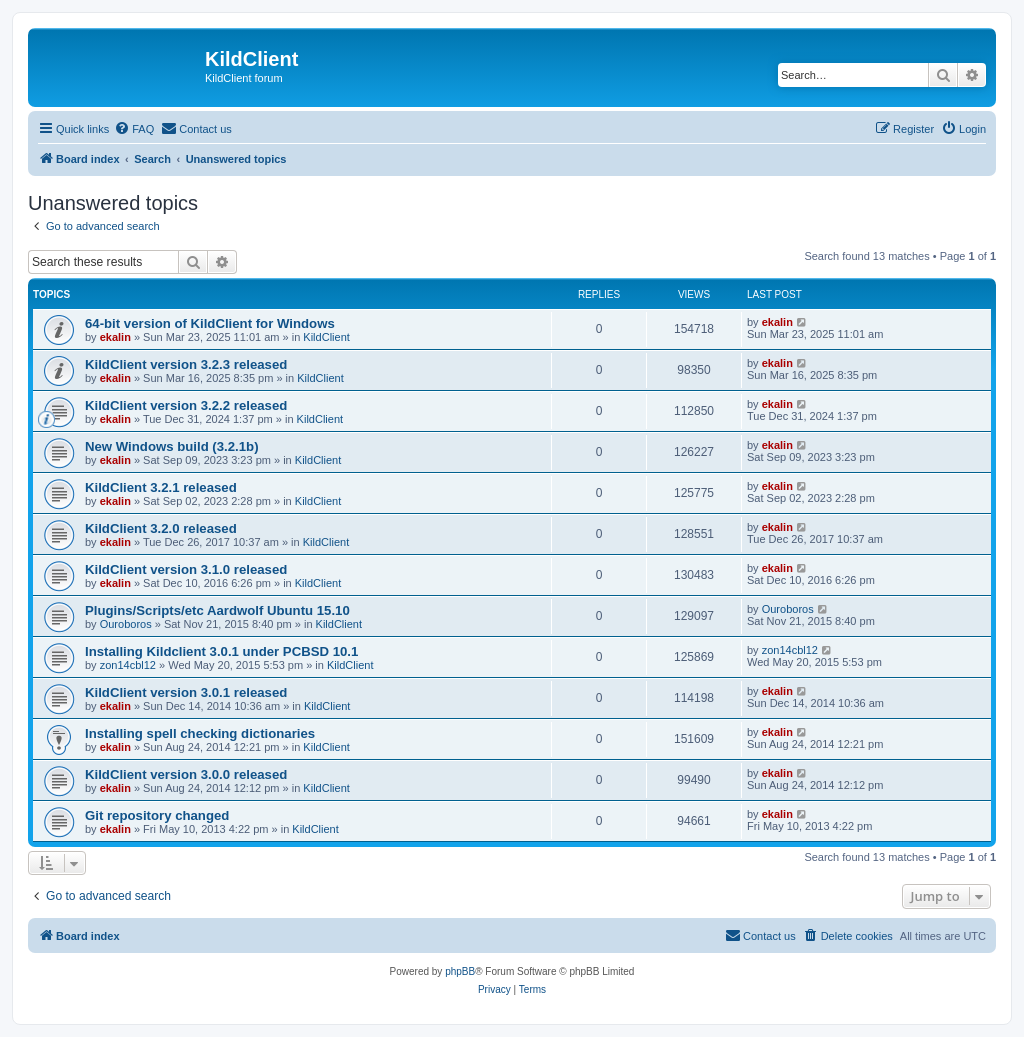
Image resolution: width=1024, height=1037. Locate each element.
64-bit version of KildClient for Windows (210, 323)
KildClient (326, 337)
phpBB (460, 971)
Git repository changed (157, 815)
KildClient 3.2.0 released (161, 528)
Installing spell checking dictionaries (200, 733)
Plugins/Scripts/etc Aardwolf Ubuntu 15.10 (217, 610)
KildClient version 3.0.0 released (186, 774)
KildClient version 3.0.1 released (186, 692)
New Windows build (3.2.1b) (172, 446)
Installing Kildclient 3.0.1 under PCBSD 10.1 (221, 651)
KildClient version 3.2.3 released (186, 364)
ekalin (115, 337)
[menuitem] (134, 129)
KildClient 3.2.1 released (161, 487)
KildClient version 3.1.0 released (186, 569)
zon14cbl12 (128, 665)
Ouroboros (126, 624)
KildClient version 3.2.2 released (186, 405)
